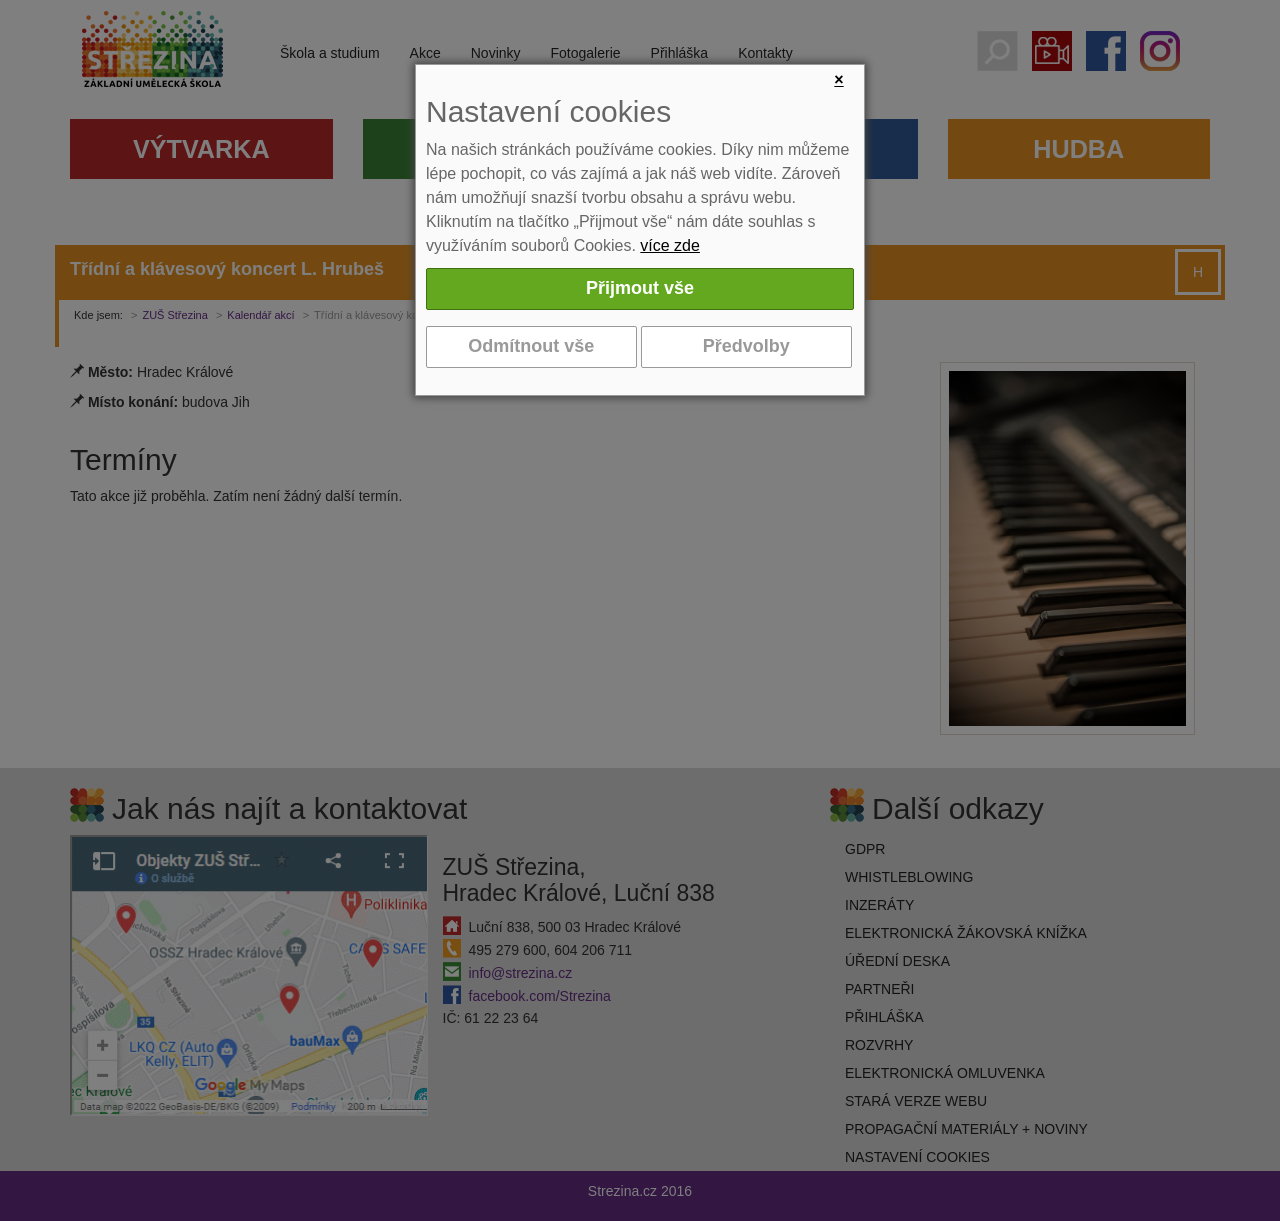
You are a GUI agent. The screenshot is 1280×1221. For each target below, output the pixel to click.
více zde (670, 245)
